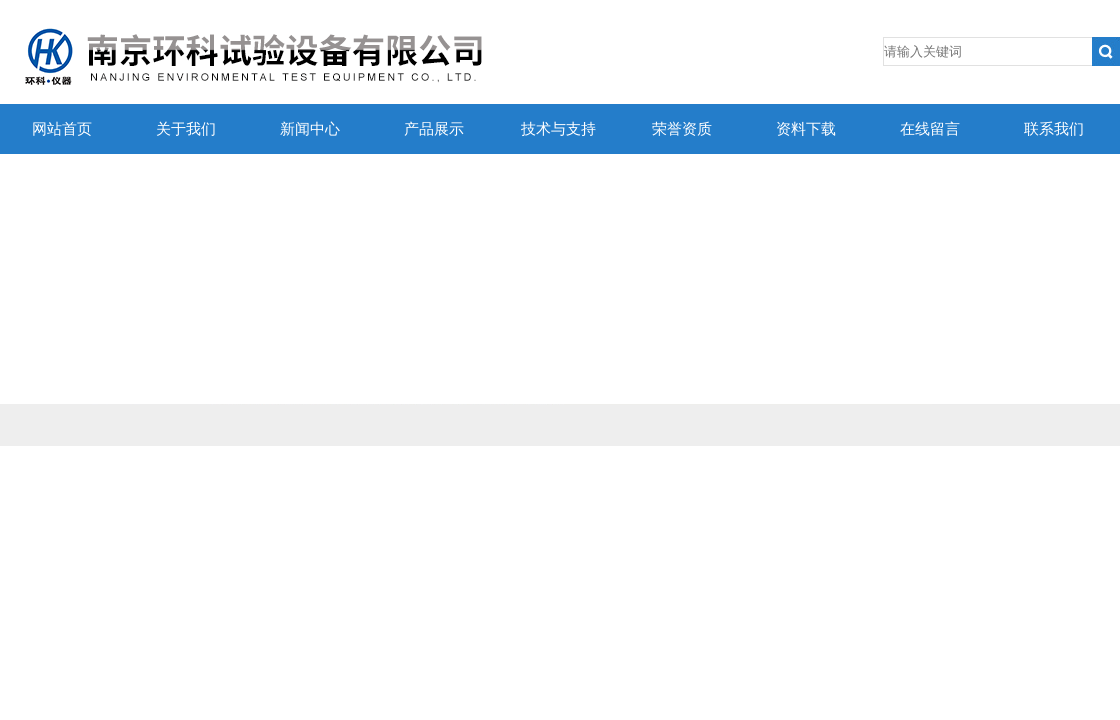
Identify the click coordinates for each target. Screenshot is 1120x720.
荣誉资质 (682, 129)
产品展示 (434, 129)
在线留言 (930, 129)
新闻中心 (310, 129)
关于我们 (186, 129)
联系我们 (1054, 129)
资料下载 (806, 129)
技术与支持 (558, 129)
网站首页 (62, 129)
